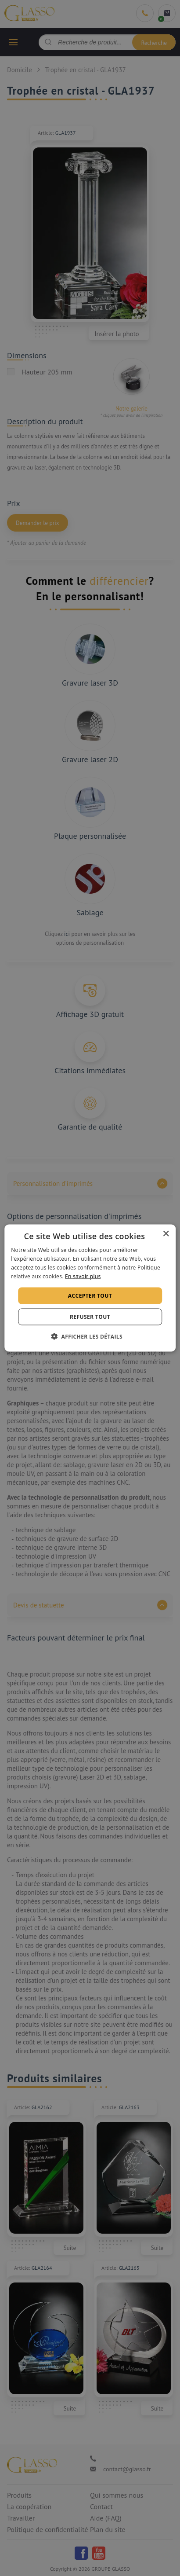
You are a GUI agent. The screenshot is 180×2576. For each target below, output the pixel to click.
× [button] (165, 1234)
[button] (90, 1336)
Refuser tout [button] (90, 1316)
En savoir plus (83, 1276)
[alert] (90, 1288)
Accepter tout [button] (90, 1295)
